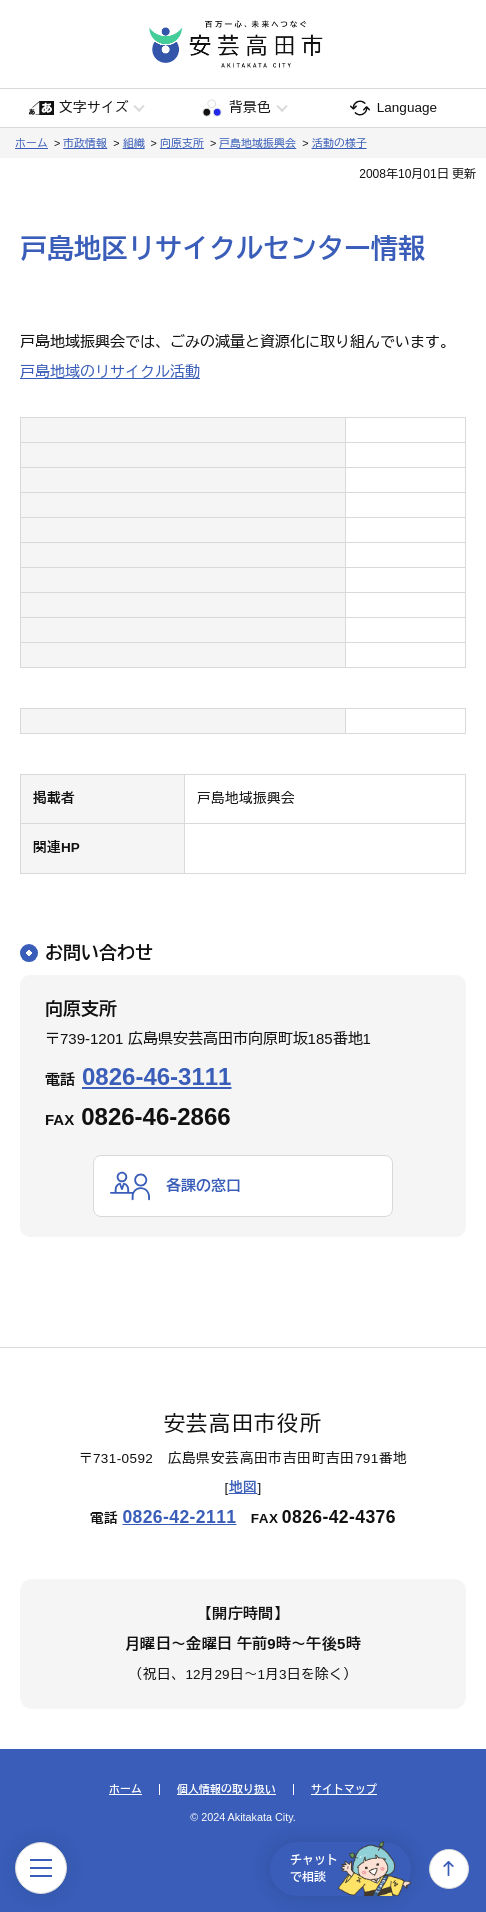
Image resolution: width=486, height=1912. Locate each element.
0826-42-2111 (179, 1517)
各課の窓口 (203, 1185)
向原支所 (182, 143)
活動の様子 (339, 143)
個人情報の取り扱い (226, 1789)
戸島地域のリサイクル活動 (110, 371)
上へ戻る (449, 1869)
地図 (243, 1487)
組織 (134, 143)
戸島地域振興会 (257, 143)
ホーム (31, 143)
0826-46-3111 (156, 1076)
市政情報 (85, 143)
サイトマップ (344, 1789)
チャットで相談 (350, 1869)
